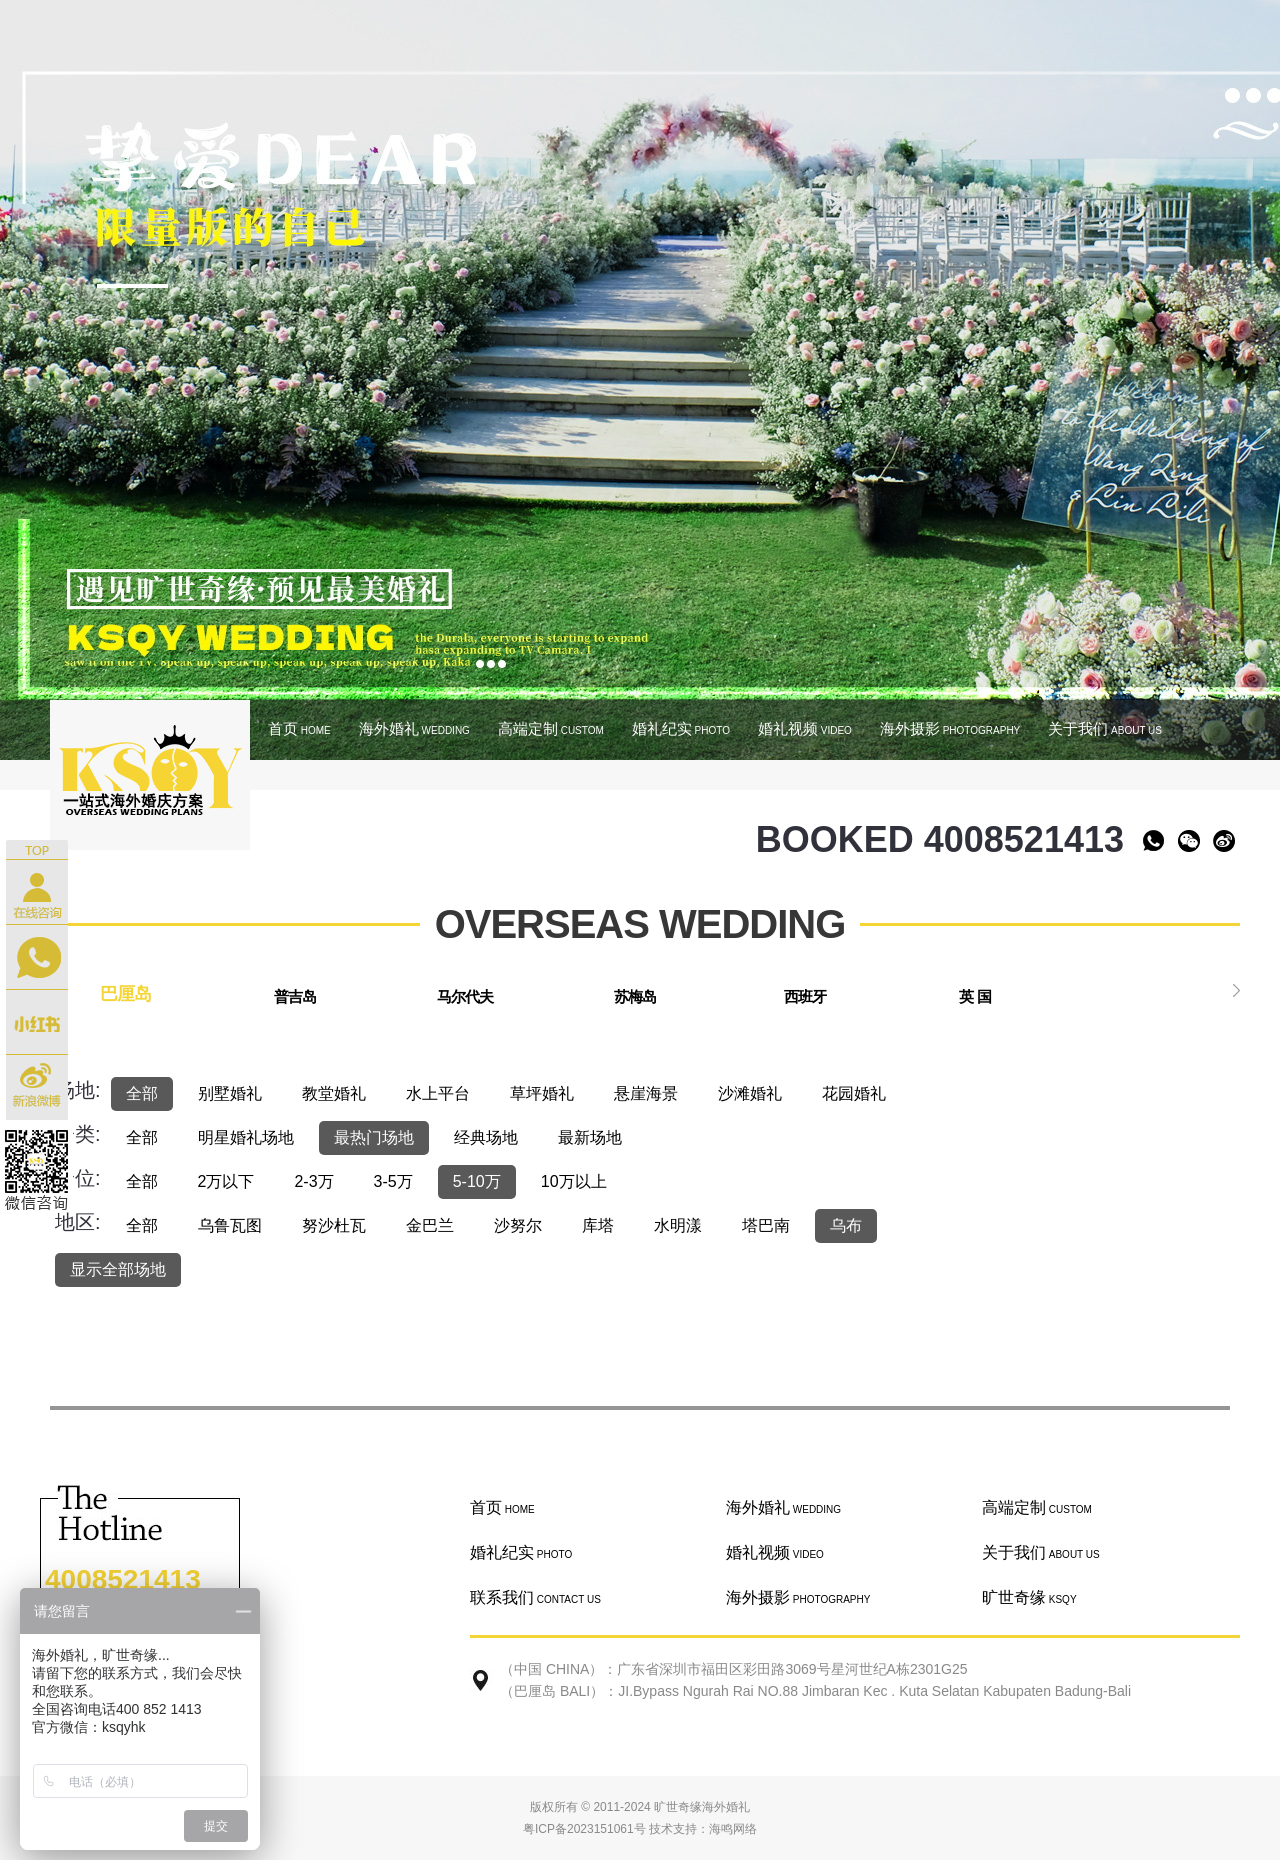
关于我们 (1105, 728)
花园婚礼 (854, 1093)
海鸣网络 (733, 1829)
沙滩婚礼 (750, 1093)
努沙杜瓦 (334, 1225)
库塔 (598, 1225)
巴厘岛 (125, 994)
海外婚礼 (414, 728)
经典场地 (486, 1137)
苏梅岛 (635, 996)
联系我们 (535, 1597)
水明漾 (678, 1225)
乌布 (846, 1225)
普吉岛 (295, 996)
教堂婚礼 (334, 1093)
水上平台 (438, 1093)
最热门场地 (374, 1137)
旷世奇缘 (1029, 1597)
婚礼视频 (805, 728)
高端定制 (551, 728)
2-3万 (313, 1181)
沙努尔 (518, 1225)
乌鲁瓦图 (230, 1225)
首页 (299, 728)
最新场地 (590, 1137)
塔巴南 (766, 1225)
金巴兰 (430, 1225)
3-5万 (393, 1181)
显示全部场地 (118, 1269)
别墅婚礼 (230, 1093)
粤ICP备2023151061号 (584, 1829)
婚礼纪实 (681, 728)
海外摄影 (950, 728)
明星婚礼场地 (246, 1137)
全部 (142, 1093)
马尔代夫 (465, 996)
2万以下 (226, 1181)
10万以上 (574, 1181)
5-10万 (477, 1181)
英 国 (974, 996)
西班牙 (805, 996)
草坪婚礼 (542, 1093)
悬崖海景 (646, 1093)
